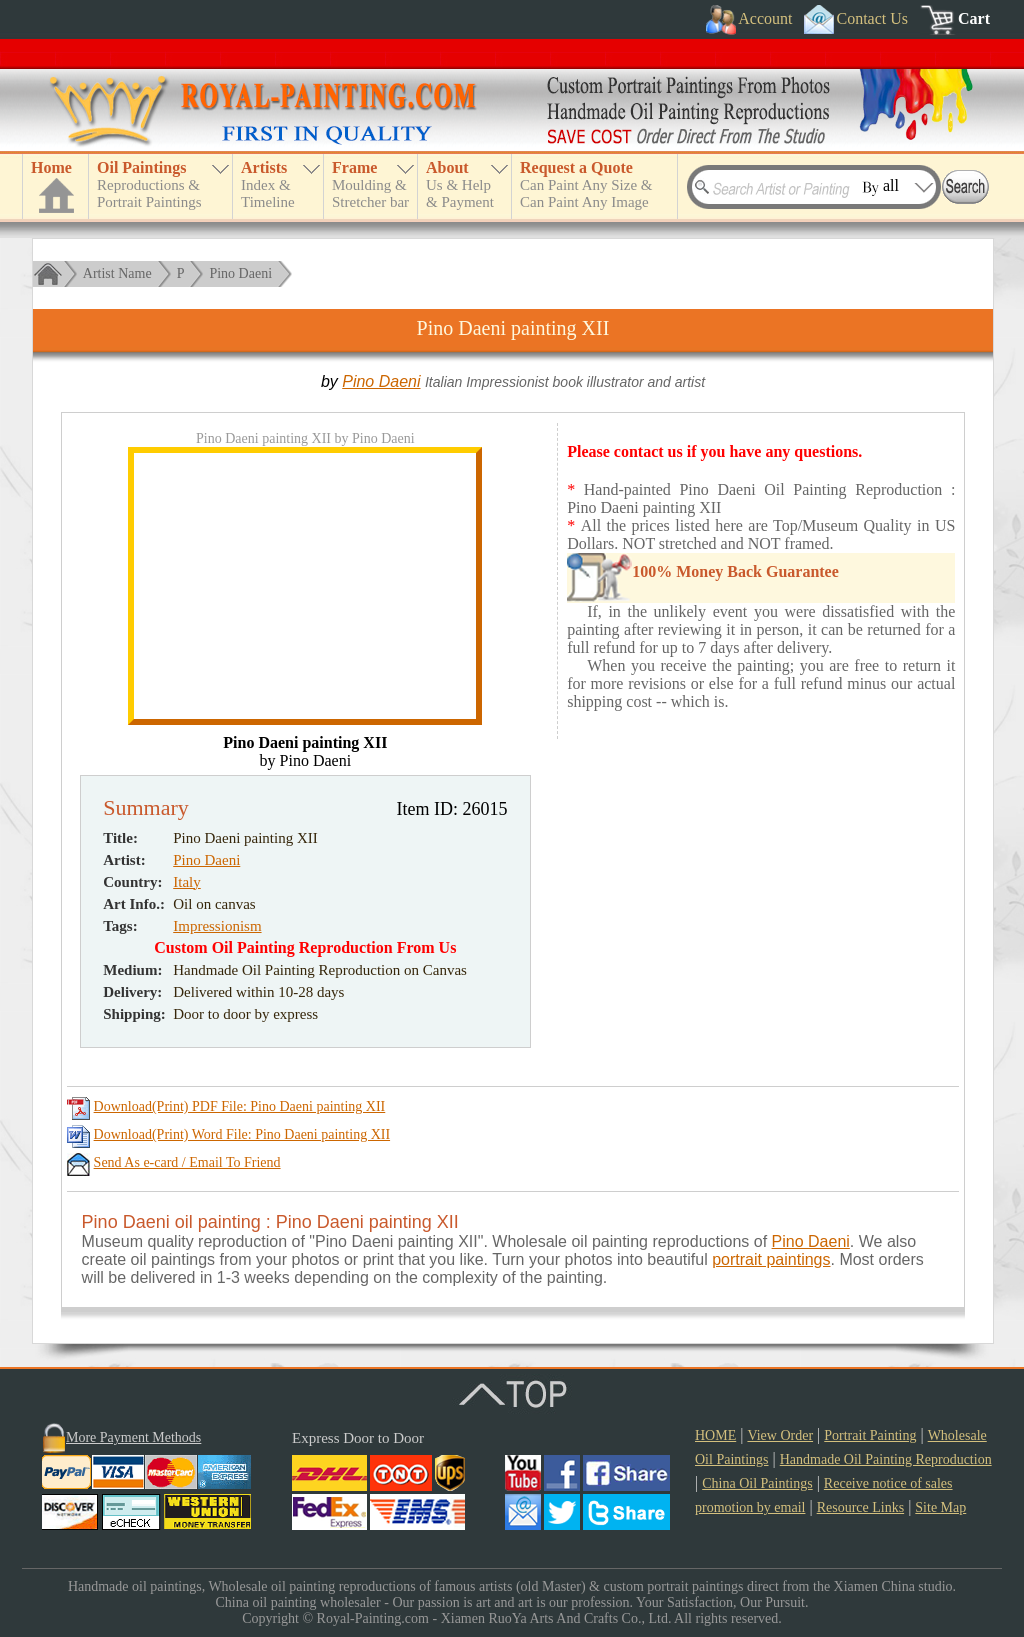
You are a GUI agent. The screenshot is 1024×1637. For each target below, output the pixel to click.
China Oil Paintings (757, 1483)
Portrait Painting (870, 1435)
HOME (715, 1435)
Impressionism (217, 926)
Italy (187, 882)
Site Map (940, 1507)
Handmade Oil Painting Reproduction (886, 1459)
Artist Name (117, 273)
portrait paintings (771, 1259)
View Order (780, 1435)
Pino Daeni (240, 273)
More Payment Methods (133, 1437)
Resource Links (860, 1507)
